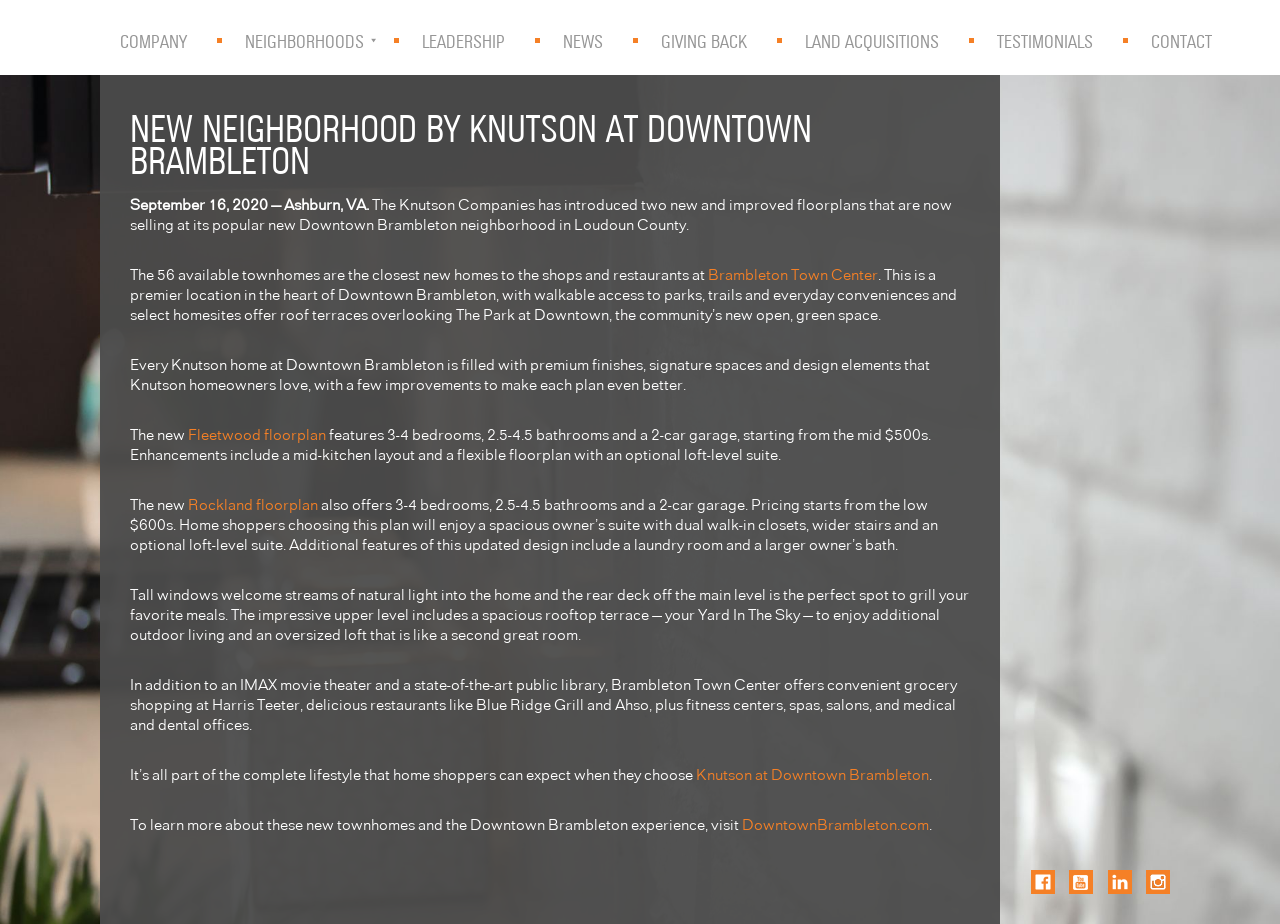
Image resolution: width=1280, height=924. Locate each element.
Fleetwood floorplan (257, 433)
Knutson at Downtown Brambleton (812, 773)
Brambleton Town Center (793, 273)
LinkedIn (1120, 882)
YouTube (1081, 882)
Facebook (1043, 882)
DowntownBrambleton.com (835, 823)
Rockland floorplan (253, 503)
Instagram (1158, 882)
